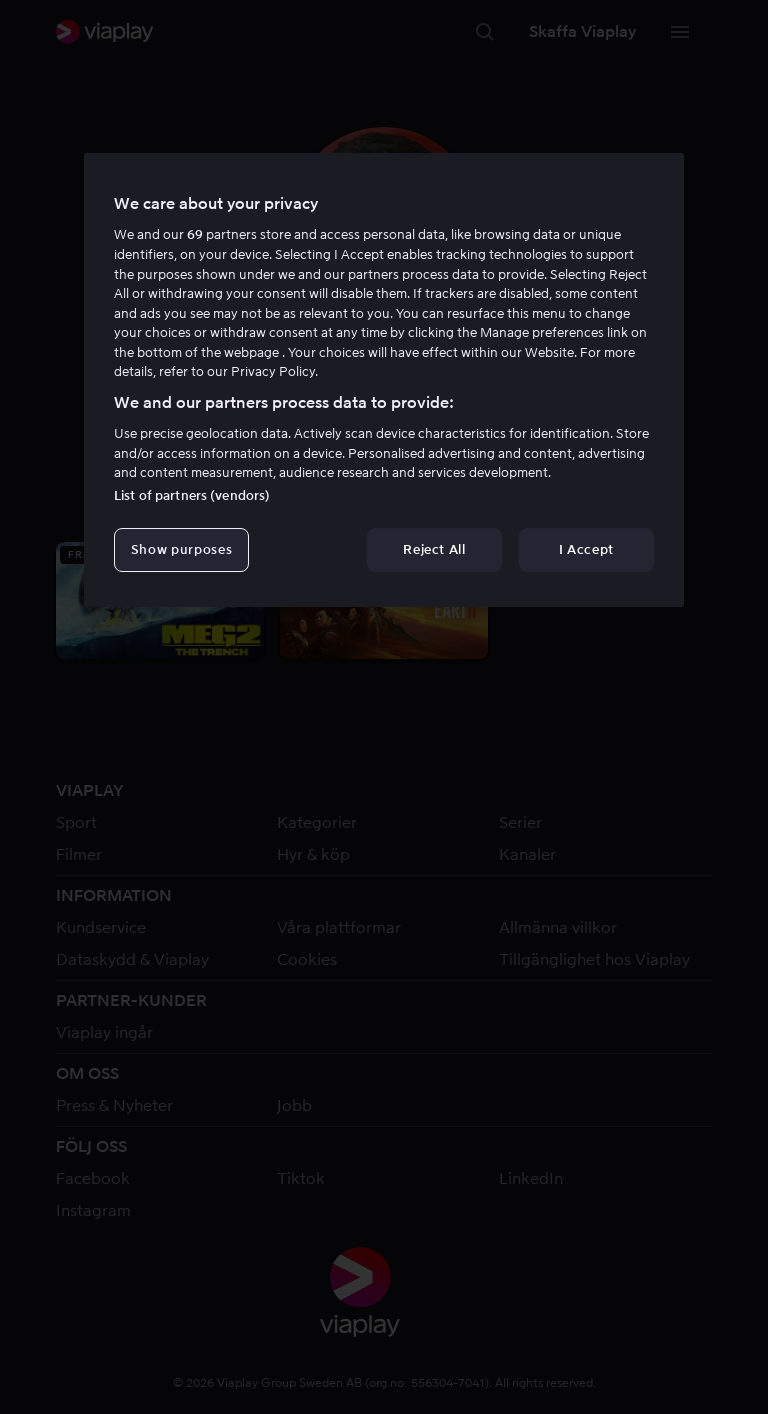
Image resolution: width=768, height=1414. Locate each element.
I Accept (586, 549)
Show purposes (181, 549)
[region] (384, 380)
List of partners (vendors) (192, 495)
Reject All (434, 549)
